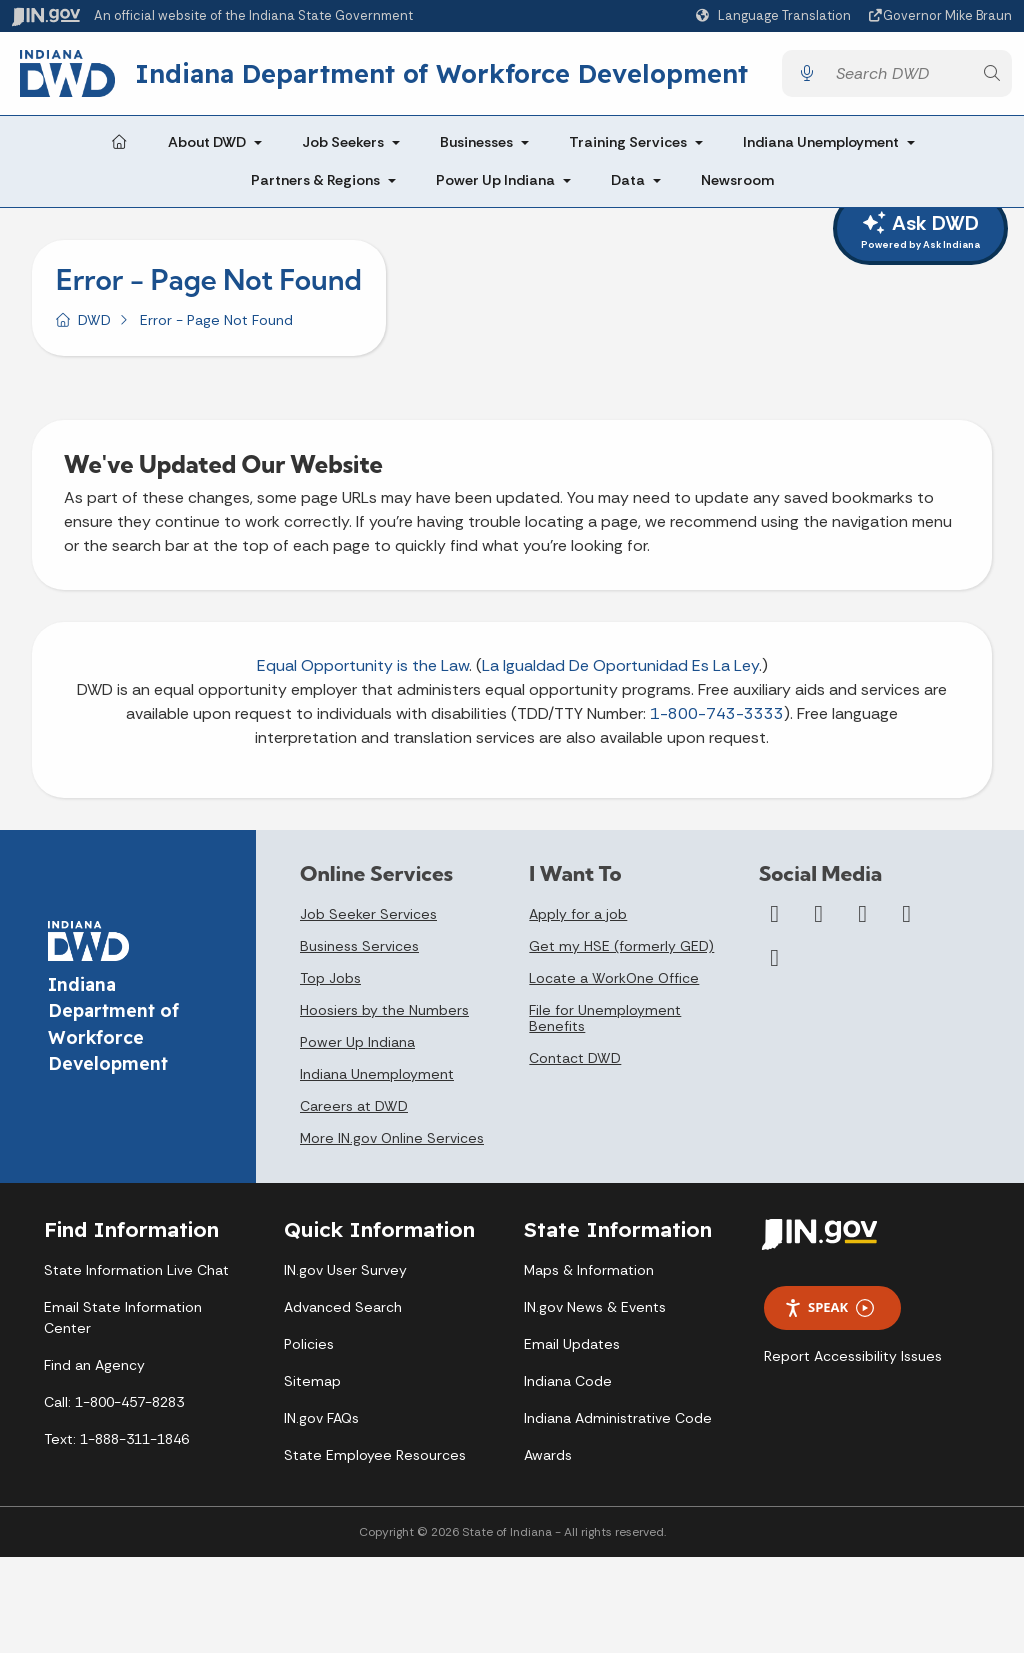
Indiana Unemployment (821, 142)
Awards (548, 1455)
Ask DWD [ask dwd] (920, 231)
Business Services (359, 946)
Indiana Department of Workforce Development (441, 73)
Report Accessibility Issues (853, 1356)
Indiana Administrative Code (618, 1418)
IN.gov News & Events (595, 1307)
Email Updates (572, 1344)
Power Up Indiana (495, 180)
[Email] (775, 958)
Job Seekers (343, 142)
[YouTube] (863, 914)
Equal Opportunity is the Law (363, 665)
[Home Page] (119, 143)
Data (628, 180)
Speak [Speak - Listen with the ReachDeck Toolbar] (829, 1307)
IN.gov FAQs (321, 1418)
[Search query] (899, 73)
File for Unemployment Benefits (605, 1018)
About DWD (207, 142)
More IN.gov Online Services (392, 1138)
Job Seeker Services (368, 914)
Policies (309, 1344)
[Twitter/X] (819, 914)
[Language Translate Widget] (776, 16)
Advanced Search (343, 1307)
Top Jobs (330, 978)
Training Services (628, 142)
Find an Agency (94, 1365)
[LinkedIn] (907, 914)
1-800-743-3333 (717, 713)
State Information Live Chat (136, 1270)
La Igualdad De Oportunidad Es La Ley (620, 665)
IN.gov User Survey (345, 1270)
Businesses (476, 142)
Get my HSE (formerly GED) (621, 946)
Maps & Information (589, 1270)
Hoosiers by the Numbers (384, 1010)
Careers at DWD (354, 1106)
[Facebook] (775, 914)
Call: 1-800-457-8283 (114, 1402)
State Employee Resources (375, 1455)
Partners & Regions (315, 180)
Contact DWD (575, 1058)
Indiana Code (568, 1381)
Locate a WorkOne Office (614, 978)
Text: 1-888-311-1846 (116, 1439)
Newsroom (737, 180)
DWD (94, 320)
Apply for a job (578, 914)
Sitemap (312, 1381)
